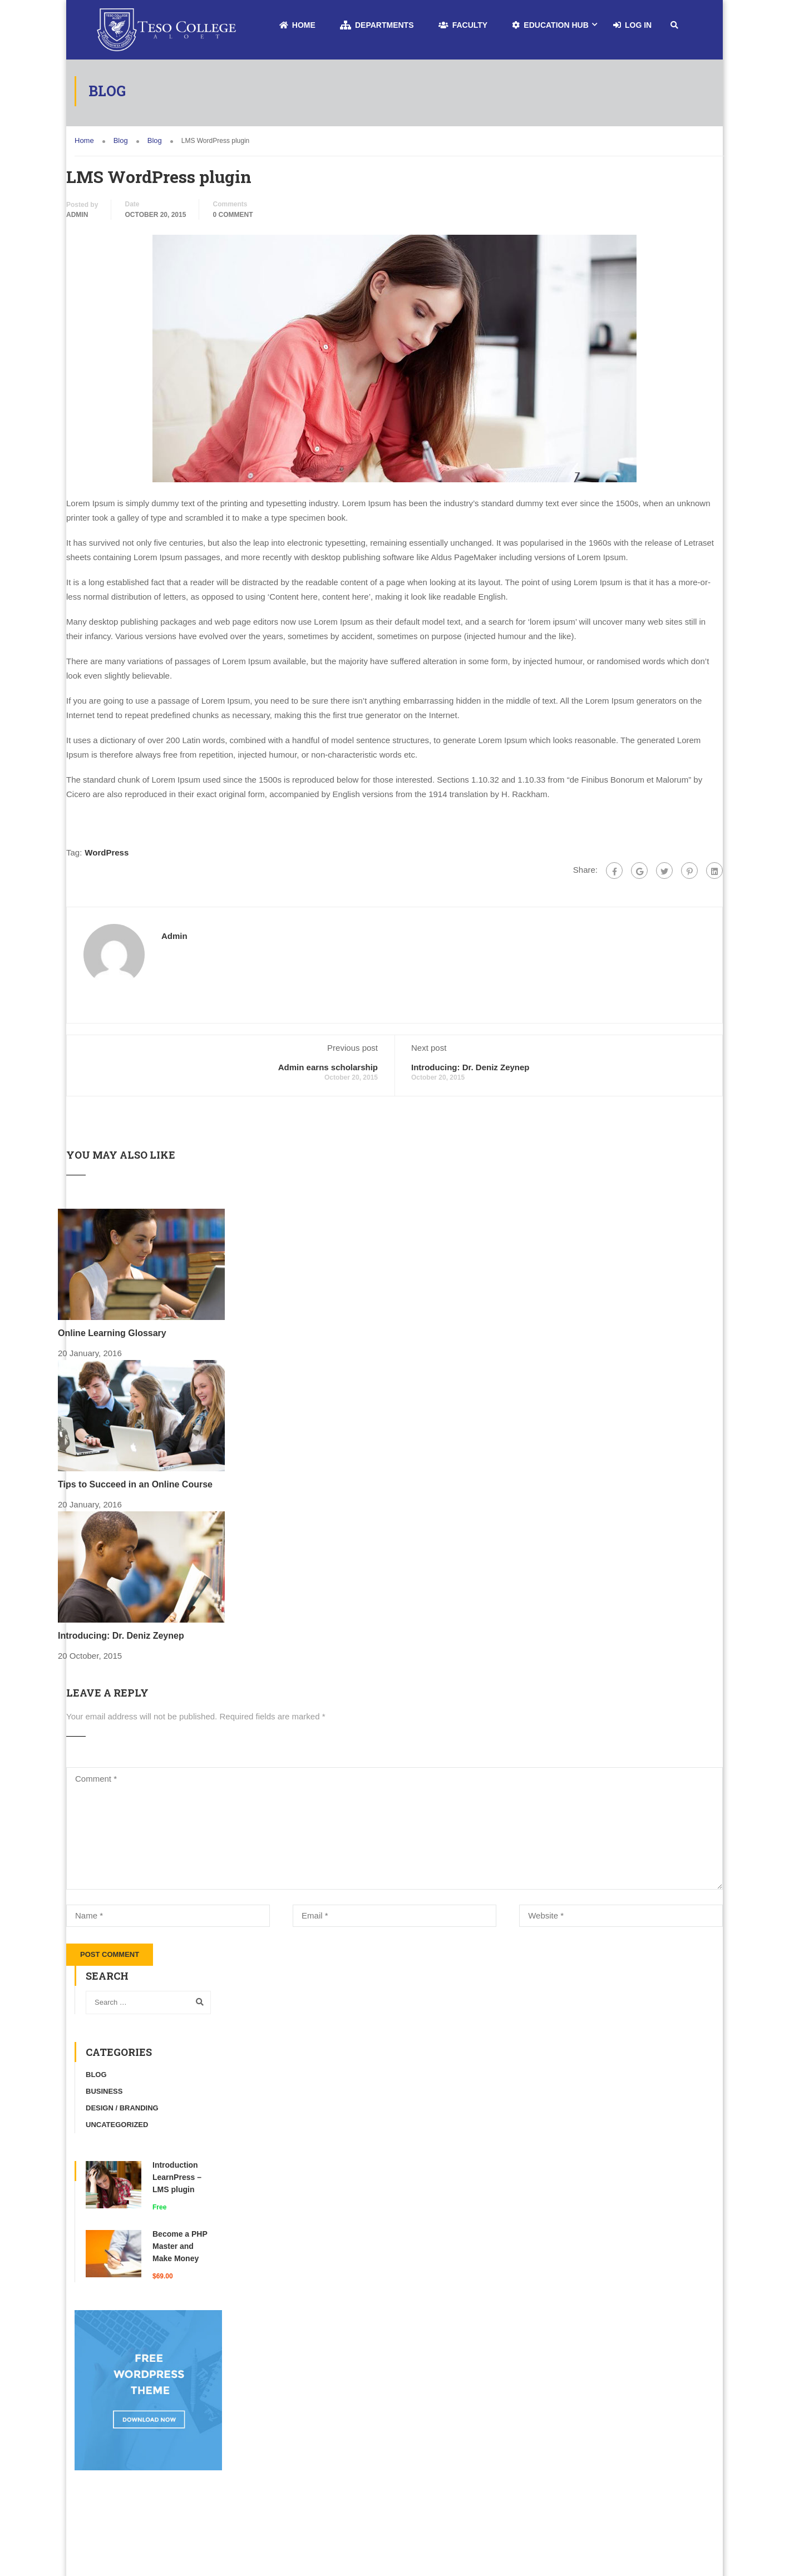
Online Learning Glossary (112, 1333)
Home (297, 25)
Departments (377, 25)
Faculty (463, 25)
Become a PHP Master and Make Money (180, 2246)
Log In (632, 25)
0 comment (233, 215)
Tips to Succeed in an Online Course (135, 1484)
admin (77, 215)
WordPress (107, 852)
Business (104, 2091)
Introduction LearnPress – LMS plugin (176, 2177)
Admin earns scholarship (328, 1067)
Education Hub (550, 25)
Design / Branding (122, 2108)
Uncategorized (117, 2124)
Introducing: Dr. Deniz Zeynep (470, 1067)
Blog (96, 2074)
